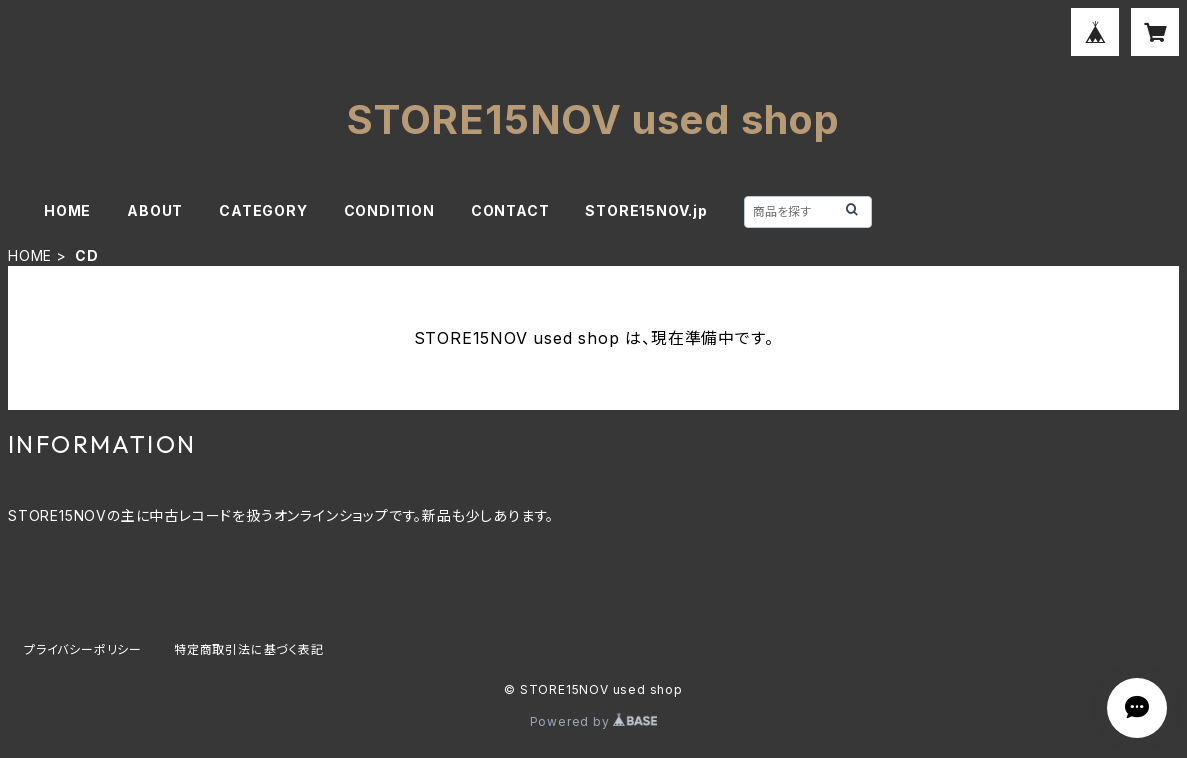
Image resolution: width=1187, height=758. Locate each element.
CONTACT (510, 210)
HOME (67, 210)
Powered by (594, 721)
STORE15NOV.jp (646, 210)
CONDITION (389, 210)
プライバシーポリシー (83, 649)
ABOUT (155, 210)
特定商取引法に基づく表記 (249, 649)
